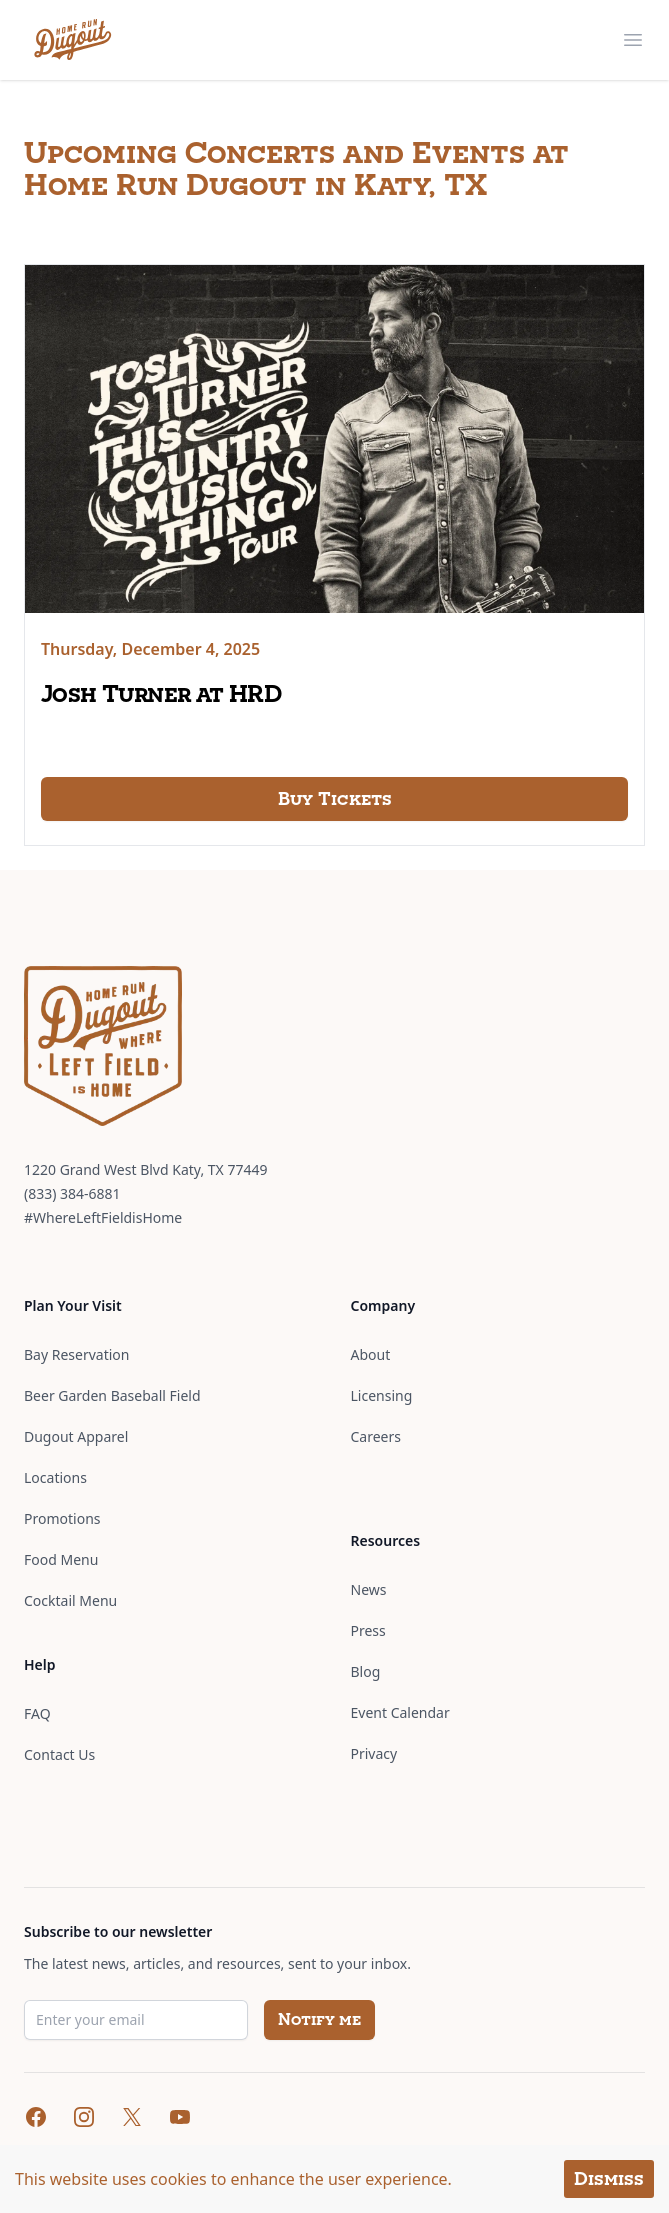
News (369, 1589)
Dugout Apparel (76, 1436)
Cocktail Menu (70, 1600)
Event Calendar (400, 1712)
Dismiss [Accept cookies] (609, 2178)
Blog (366, 1671)
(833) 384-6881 (72, 1193)
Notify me (319, 2019)
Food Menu (61, 1559)
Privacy (374, 1753)
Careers (376, 1436)
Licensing (382, 1395)
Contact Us (59, 1754)
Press (368, 1630)
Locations (55, 1477)
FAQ (37, 1713)
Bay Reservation (76, 1354)
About (371, 1354)
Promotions (62, 1518)
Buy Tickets (335, 798)
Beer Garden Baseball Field (112, 1395)
